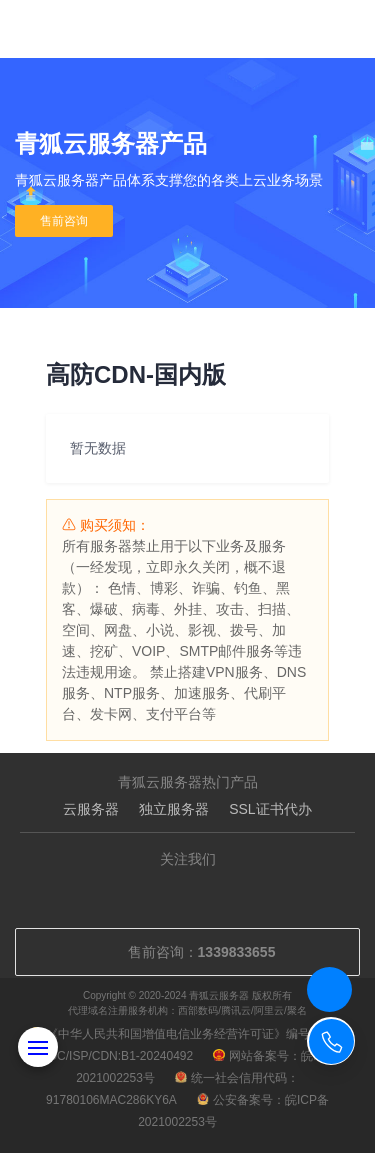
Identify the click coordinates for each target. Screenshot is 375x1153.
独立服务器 (174, 809)
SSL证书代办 (270, 809)
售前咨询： (188, 952)
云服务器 (91, 809)
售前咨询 (64, 221)
